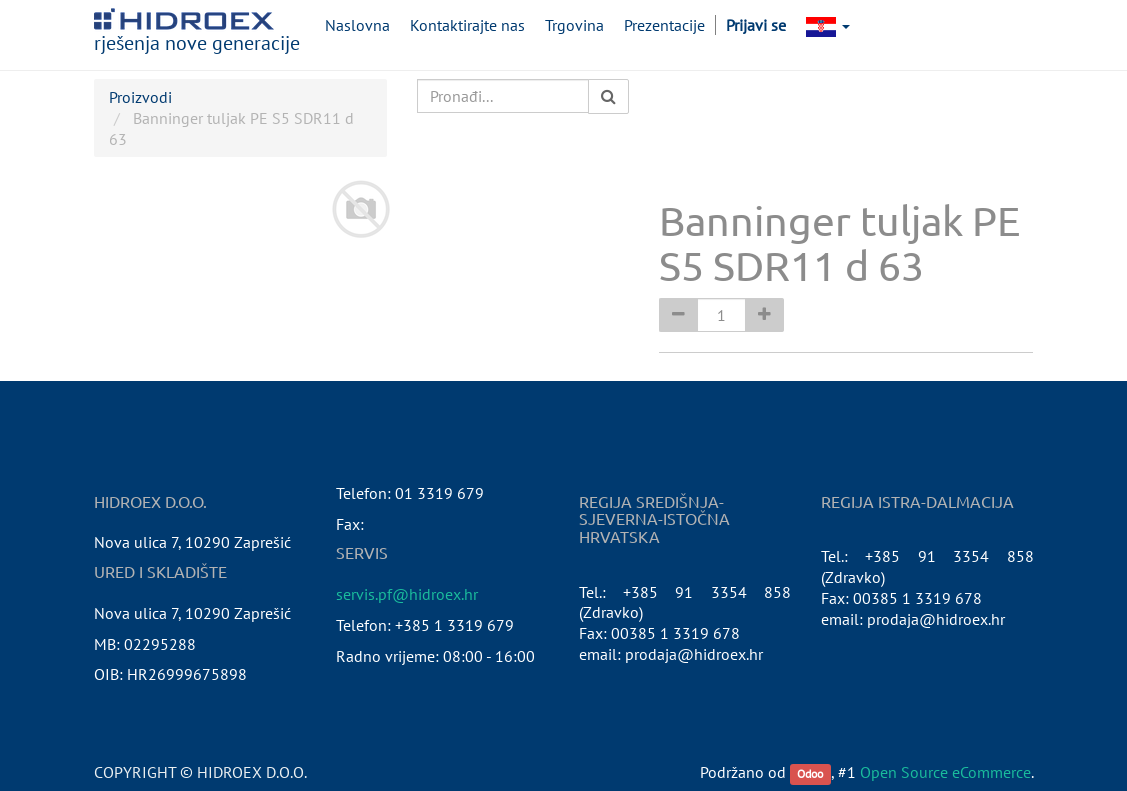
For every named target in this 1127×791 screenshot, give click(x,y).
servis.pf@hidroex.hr (407, 594)
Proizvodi (140, 97)
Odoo (810, 773)
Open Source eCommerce (945, 772)
